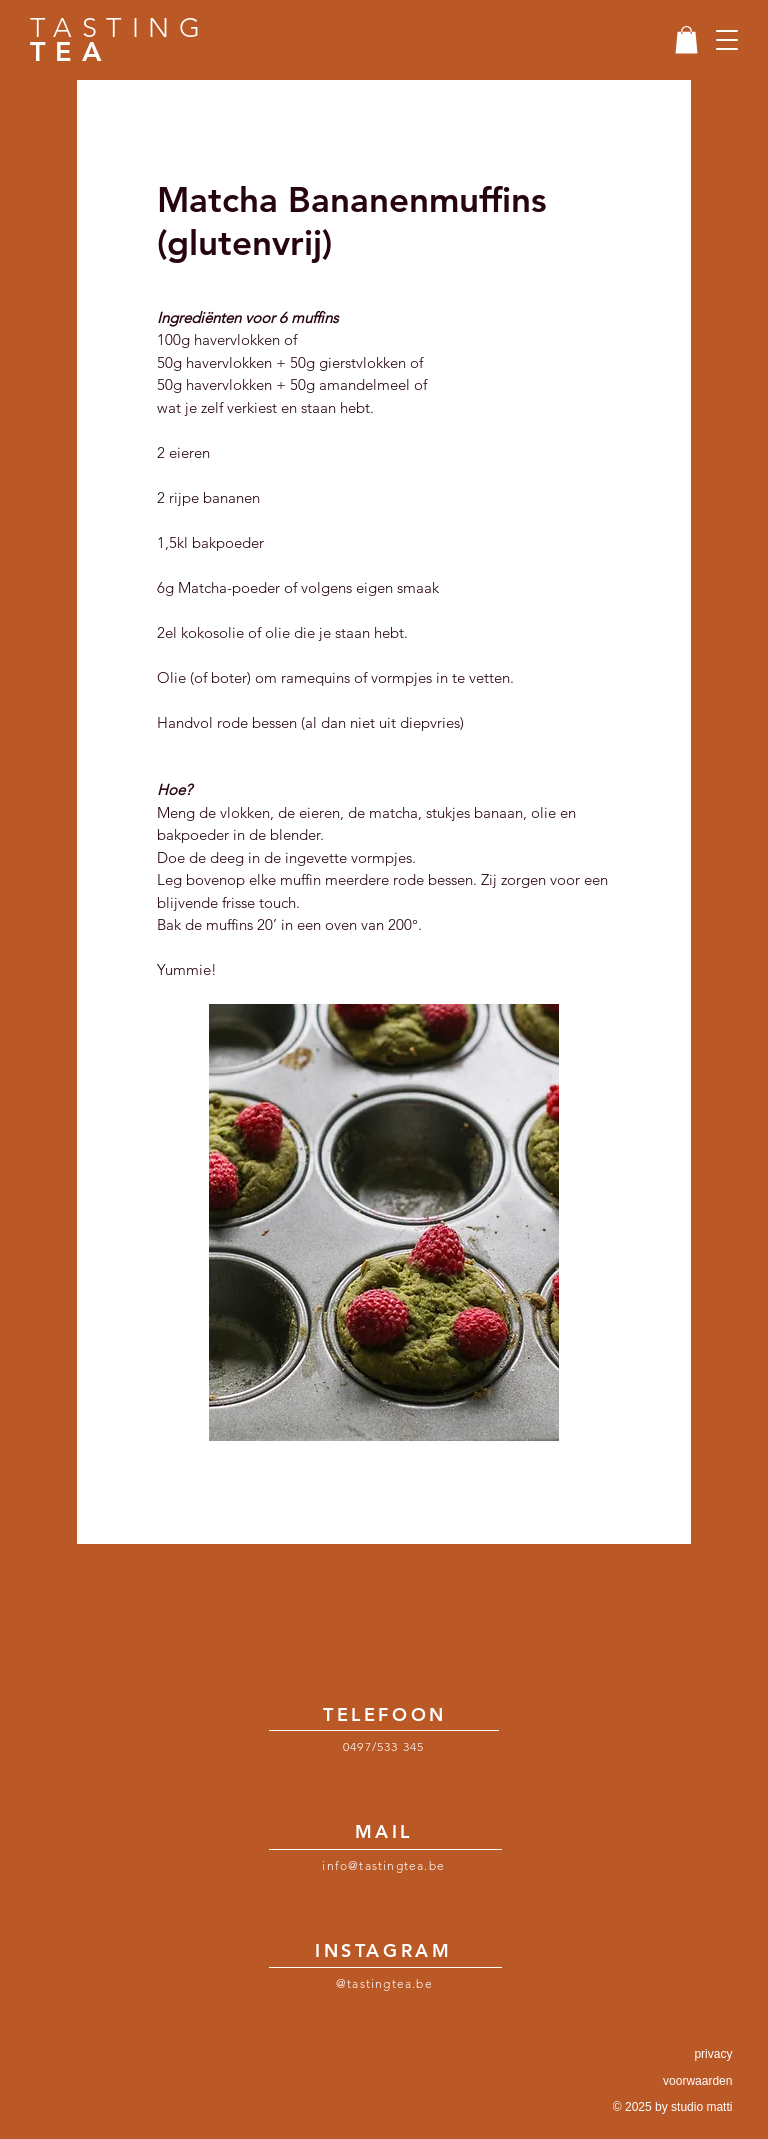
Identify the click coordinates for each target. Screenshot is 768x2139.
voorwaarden (697, 2081)
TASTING (119, 40)
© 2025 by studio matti (673, 2107)
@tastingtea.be (384, 1983)
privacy (713, 2054)
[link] (686, 39)
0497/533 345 (383, 1746)
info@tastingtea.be (383, 1865)
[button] (727, 40)
